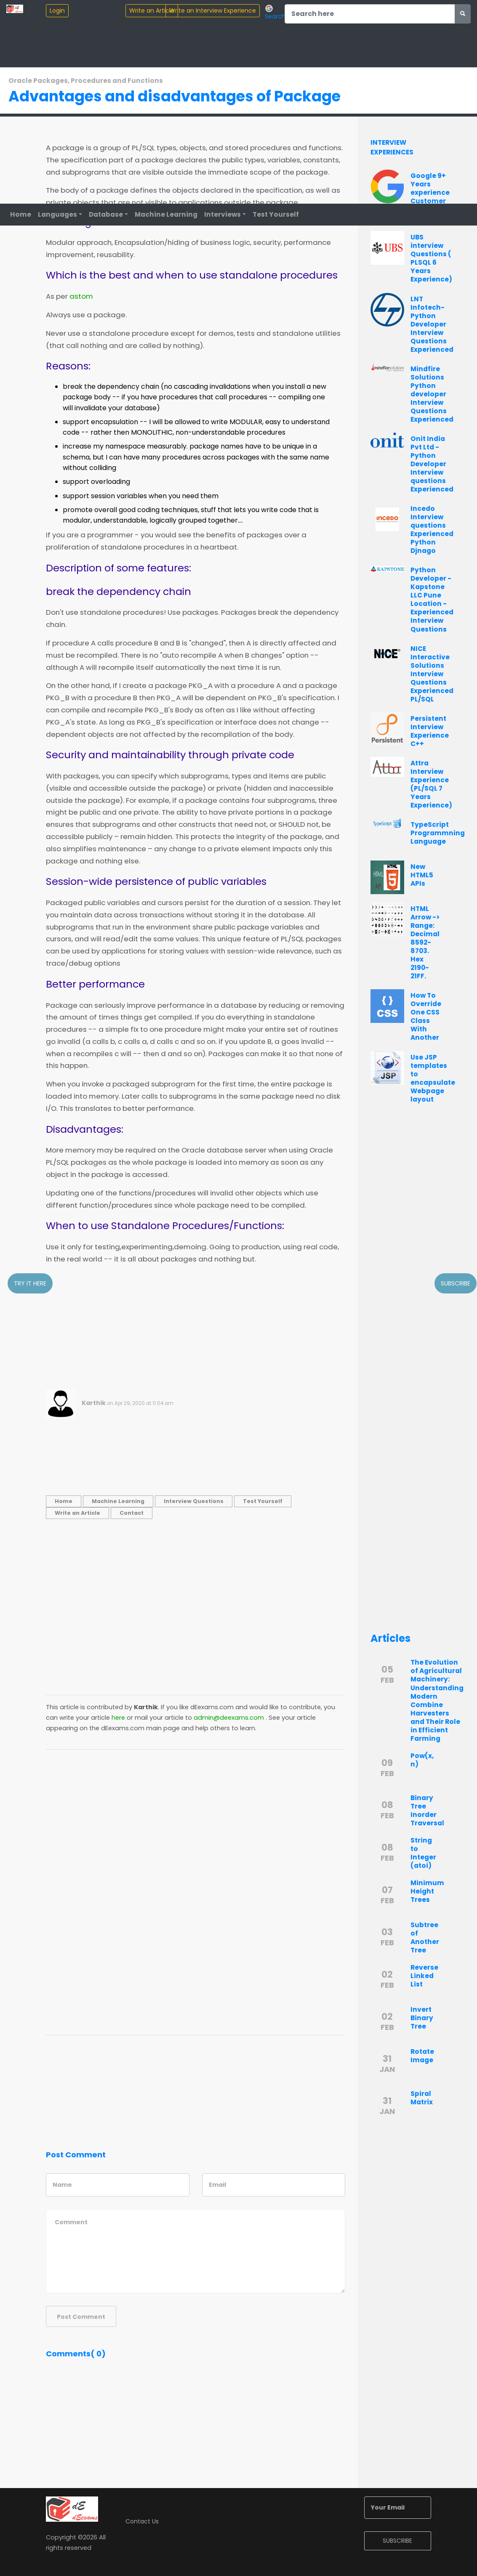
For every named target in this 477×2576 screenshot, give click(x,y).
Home (20, 214)
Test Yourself (276, 214)
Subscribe (455, 1283)
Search (275, 12)
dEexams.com (212, 1707)
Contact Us (142, 2521)
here (118, 1718)
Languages (57, 214)
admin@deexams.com (229, 1718)
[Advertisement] (195, 1330)
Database (106, 214)
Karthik (94, 1403)
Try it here (30, 1283)
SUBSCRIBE (397, 2540)
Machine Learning (166, 214)
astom (81, 296)
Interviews (222, 214)
